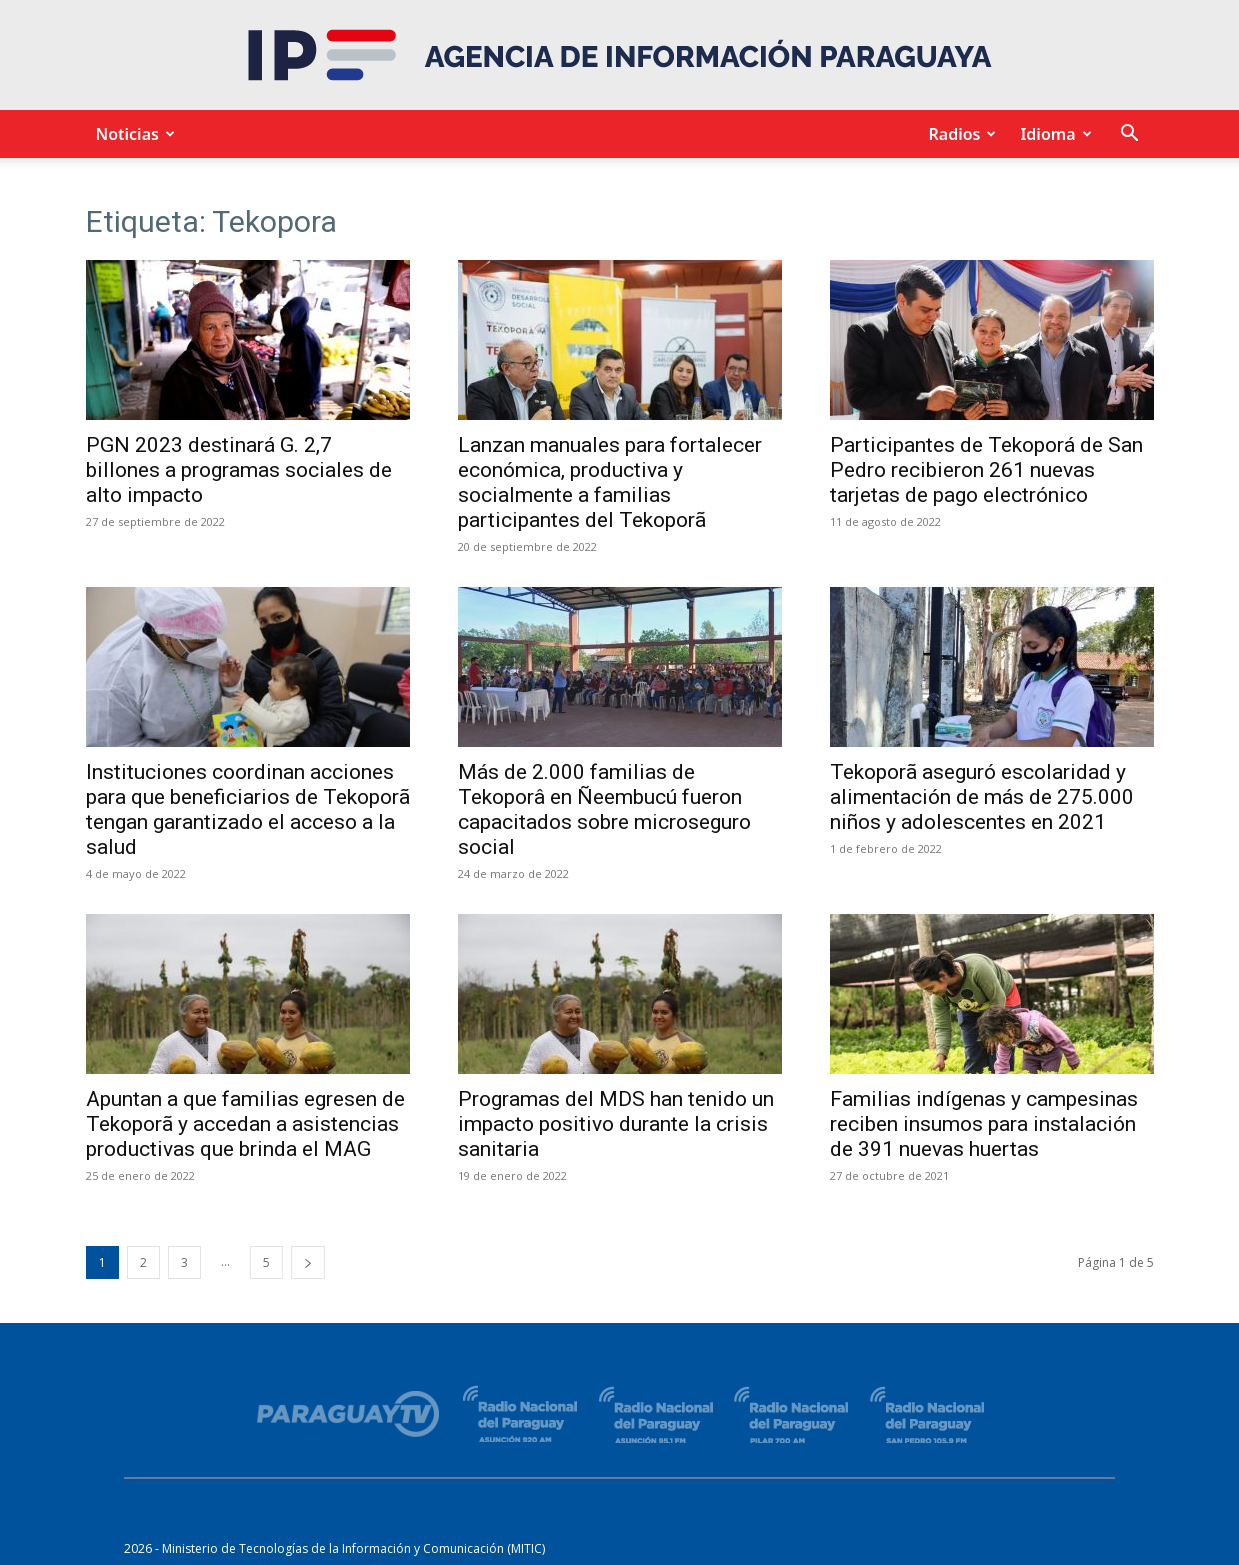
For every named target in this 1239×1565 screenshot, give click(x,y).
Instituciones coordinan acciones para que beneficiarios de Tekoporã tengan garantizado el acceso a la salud (248, 809)
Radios (959, 134)
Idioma (1052, 134)
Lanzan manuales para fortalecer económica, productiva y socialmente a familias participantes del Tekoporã (610, 482)
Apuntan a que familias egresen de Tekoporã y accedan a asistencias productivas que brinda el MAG (245, 1124)
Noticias (132, 134)
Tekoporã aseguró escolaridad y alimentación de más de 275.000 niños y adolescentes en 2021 (982, 797)
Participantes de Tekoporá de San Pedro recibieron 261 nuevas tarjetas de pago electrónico (986, 470)
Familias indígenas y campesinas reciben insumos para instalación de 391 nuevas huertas (984, 1124)
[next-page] (308, 1262)
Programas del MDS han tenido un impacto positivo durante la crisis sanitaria (616, 1124)
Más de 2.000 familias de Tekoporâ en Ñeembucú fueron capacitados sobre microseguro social (604, 809)
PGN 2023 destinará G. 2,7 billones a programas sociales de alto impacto (239, 470)
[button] (1130, 135)
